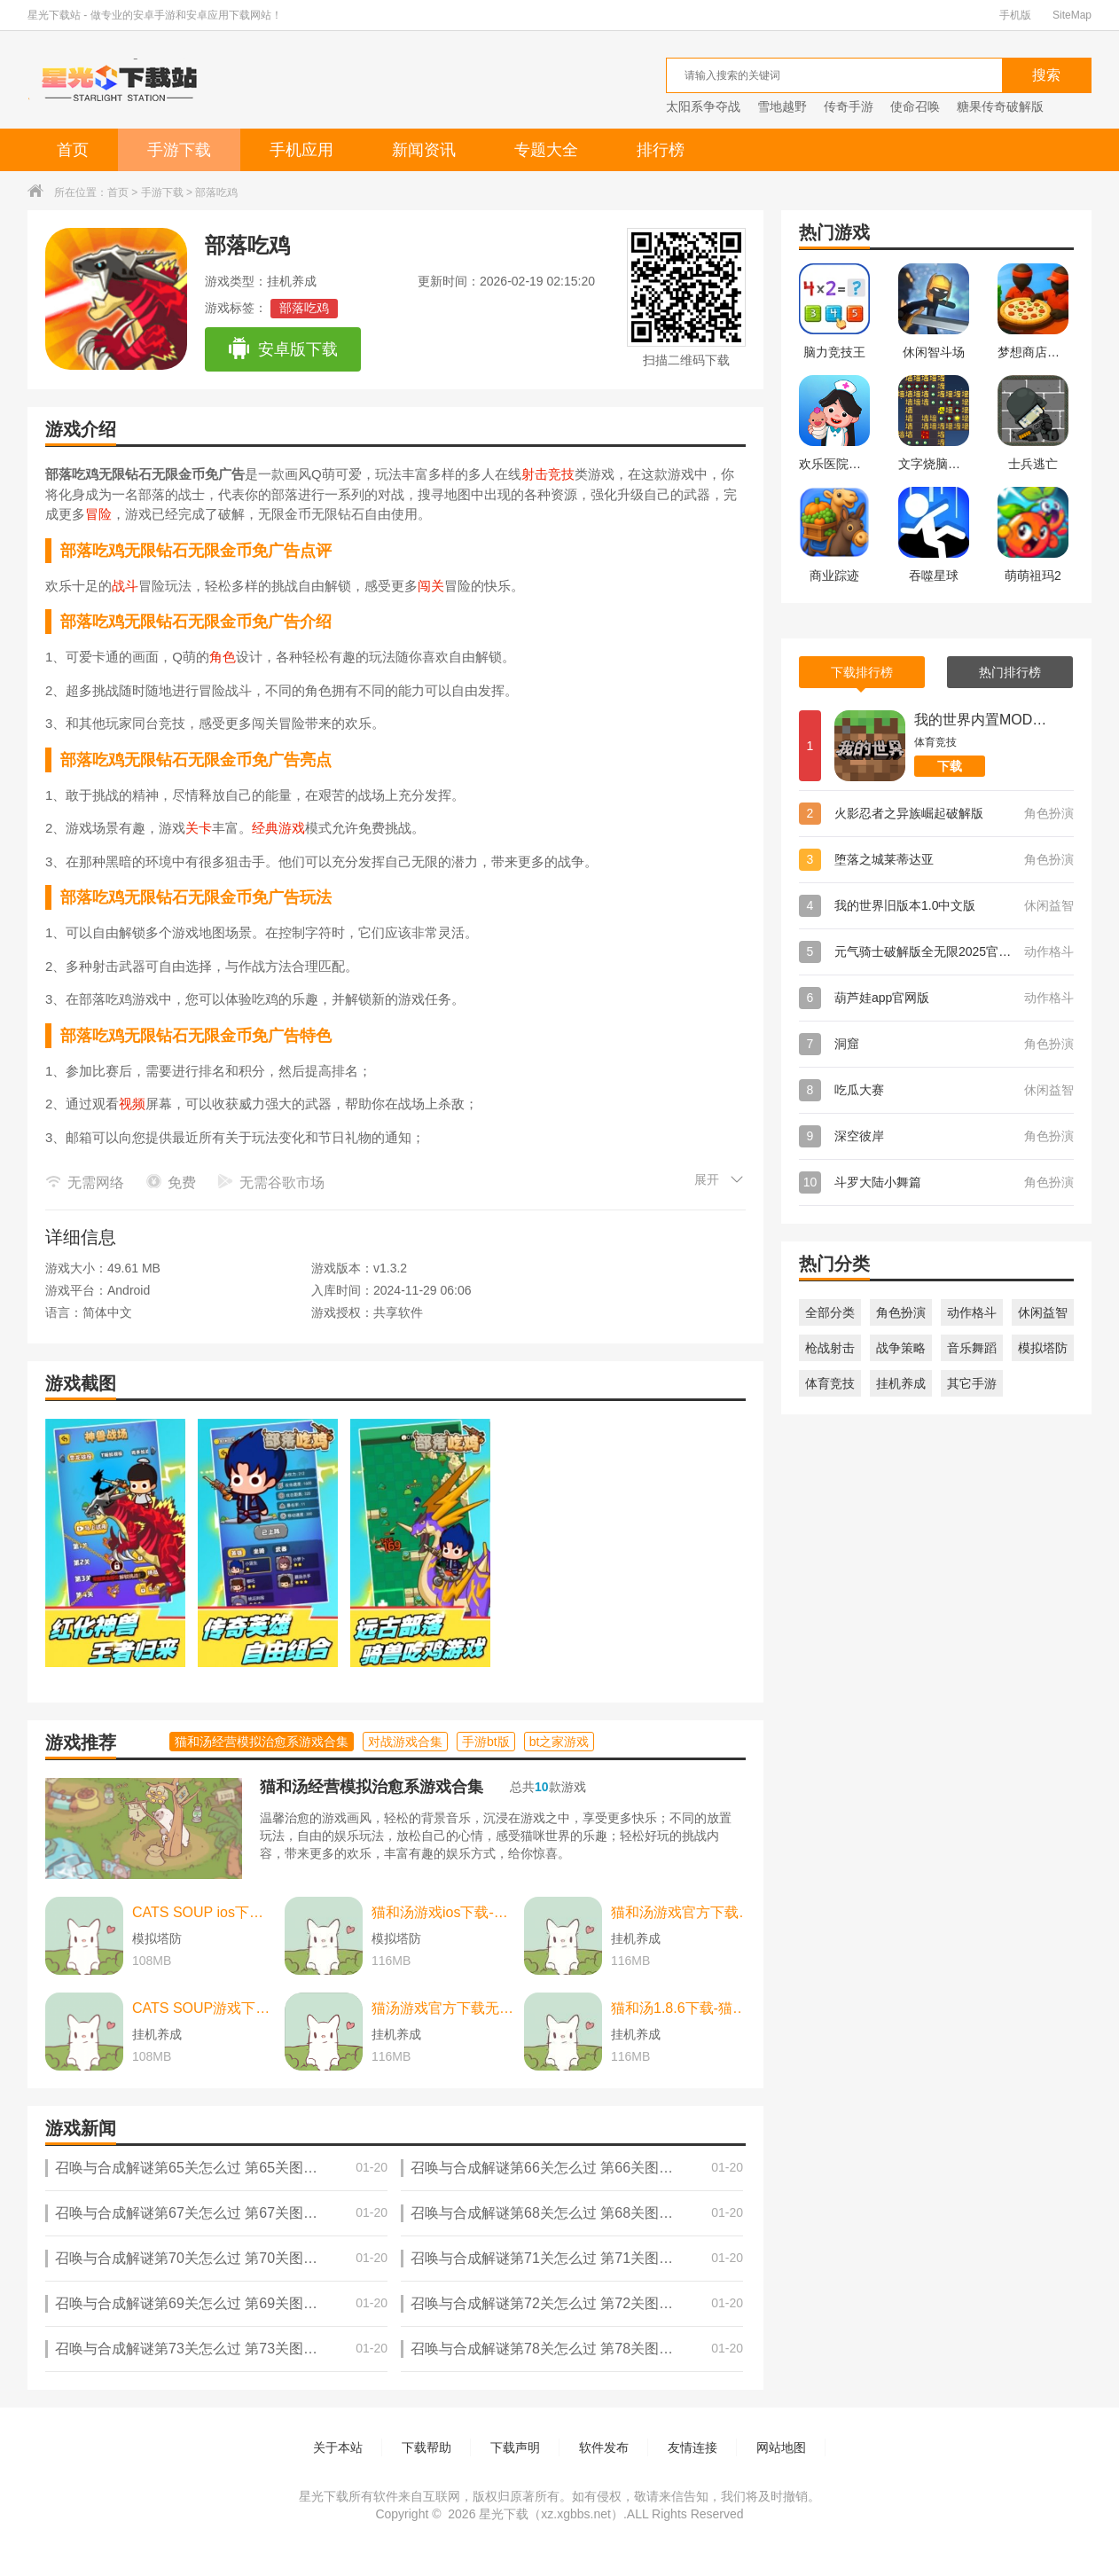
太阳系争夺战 (703, 106)
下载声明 (515, 2447)
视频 (132, 1103)
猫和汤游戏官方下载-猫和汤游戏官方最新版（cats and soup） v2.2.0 (683, 1912)
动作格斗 (972, 1312)
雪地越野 (782, 106)
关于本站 (338, 2447)
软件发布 (604, 2447)
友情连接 (692, 2447)
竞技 (561, 474)
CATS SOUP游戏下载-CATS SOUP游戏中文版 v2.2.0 (204, 2008)
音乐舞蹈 (972, 1348)
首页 (73, 150)
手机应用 (301, 150)
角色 (222, 656)
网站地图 (781, 2447)
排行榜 (661, 150)
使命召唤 (915, 106)
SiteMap (1072, 15)
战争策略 (901, 1348)
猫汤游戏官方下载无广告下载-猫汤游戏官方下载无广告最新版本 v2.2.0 (443, 2008)
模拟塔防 (1043, 1348)
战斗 (125, 585)
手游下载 (179, 150)
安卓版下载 (282, 349)
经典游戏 (278, 827)
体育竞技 (830, 1383)
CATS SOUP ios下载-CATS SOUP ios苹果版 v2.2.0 (204, 1912)
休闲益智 (1043, 1312)
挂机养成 (901, 1383)
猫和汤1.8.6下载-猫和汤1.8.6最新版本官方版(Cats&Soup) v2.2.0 (683, 2008)
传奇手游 (848, 106)
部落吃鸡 (304, 308)
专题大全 (546, 150)
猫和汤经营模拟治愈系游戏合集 (371, 1787)
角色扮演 (901, 1312)
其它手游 (972, 1383)
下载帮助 (426, 2447)
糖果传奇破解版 (1000, 106)
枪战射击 (830, 1348)
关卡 (198, 827)
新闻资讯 (424, 150)
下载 (949, 766)
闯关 (431, 585)
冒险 (98, 513)
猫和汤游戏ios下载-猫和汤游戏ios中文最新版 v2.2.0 (443, 1912)
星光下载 (503, 2514)
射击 (534, 474)
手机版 (1015, 15)
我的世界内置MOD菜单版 (980, 719)
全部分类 (830, 1312)
